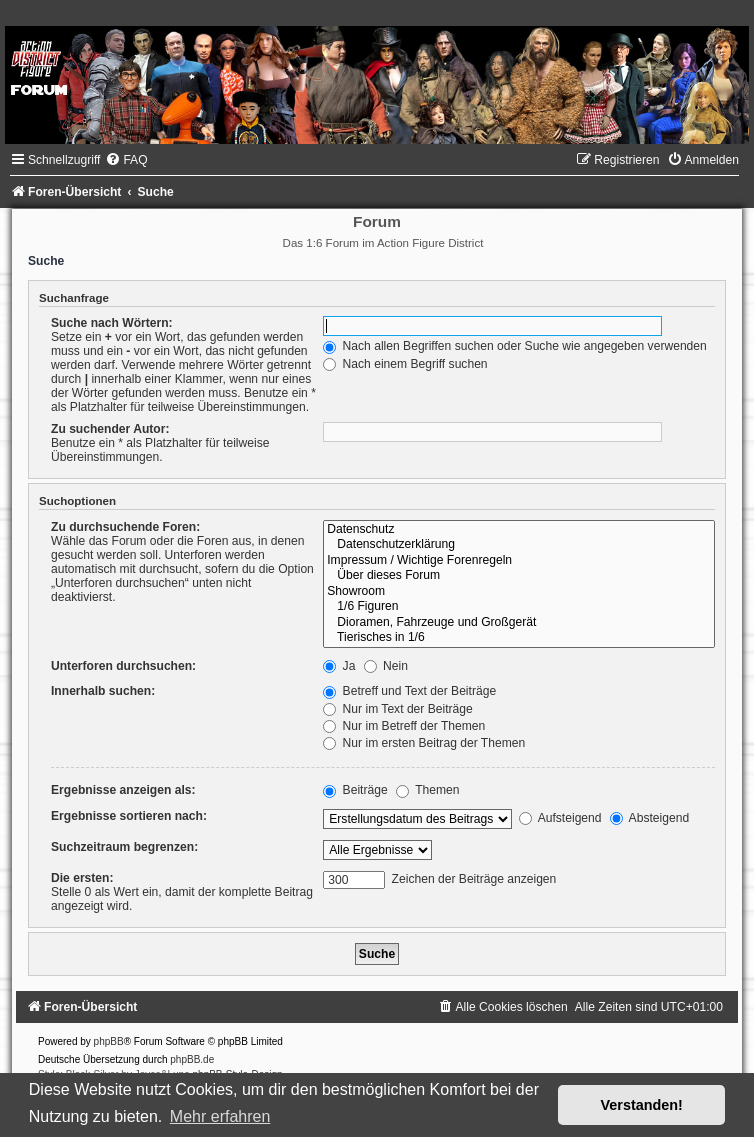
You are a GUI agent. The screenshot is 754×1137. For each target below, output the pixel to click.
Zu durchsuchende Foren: (125, 527)
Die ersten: (82, 878)
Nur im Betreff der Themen (404, 726)
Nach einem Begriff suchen (405, 364)
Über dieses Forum (519, 576)
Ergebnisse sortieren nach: (129, 816)
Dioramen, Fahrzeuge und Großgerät (519, 623)
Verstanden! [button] (642, 1105)
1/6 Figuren (519, 607)
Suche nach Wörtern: (112, 323)
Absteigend (649, 818)
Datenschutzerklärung (519, 545)
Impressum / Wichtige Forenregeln (519, 561)
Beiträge (355, 790)
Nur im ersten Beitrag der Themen (424, 743)
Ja (339, 666)
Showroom (519, 592)
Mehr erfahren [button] (220, 1116)
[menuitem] (126, 160)
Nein (386, 666)
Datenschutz (519, 530)
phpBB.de (192, 1059)
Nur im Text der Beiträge (398, 709)
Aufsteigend (560, 818)
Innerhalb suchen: (103, 691)
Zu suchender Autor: (110, 429)
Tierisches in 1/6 (519, 638)
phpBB (109, 1041)
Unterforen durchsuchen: (123, 666)
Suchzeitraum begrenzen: (124, 847)
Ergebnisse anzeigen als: (123, 790)
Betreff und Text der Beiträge (409, 691)
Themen (428, 790)
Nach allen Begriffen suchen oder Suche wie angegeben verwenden (515, 346)
